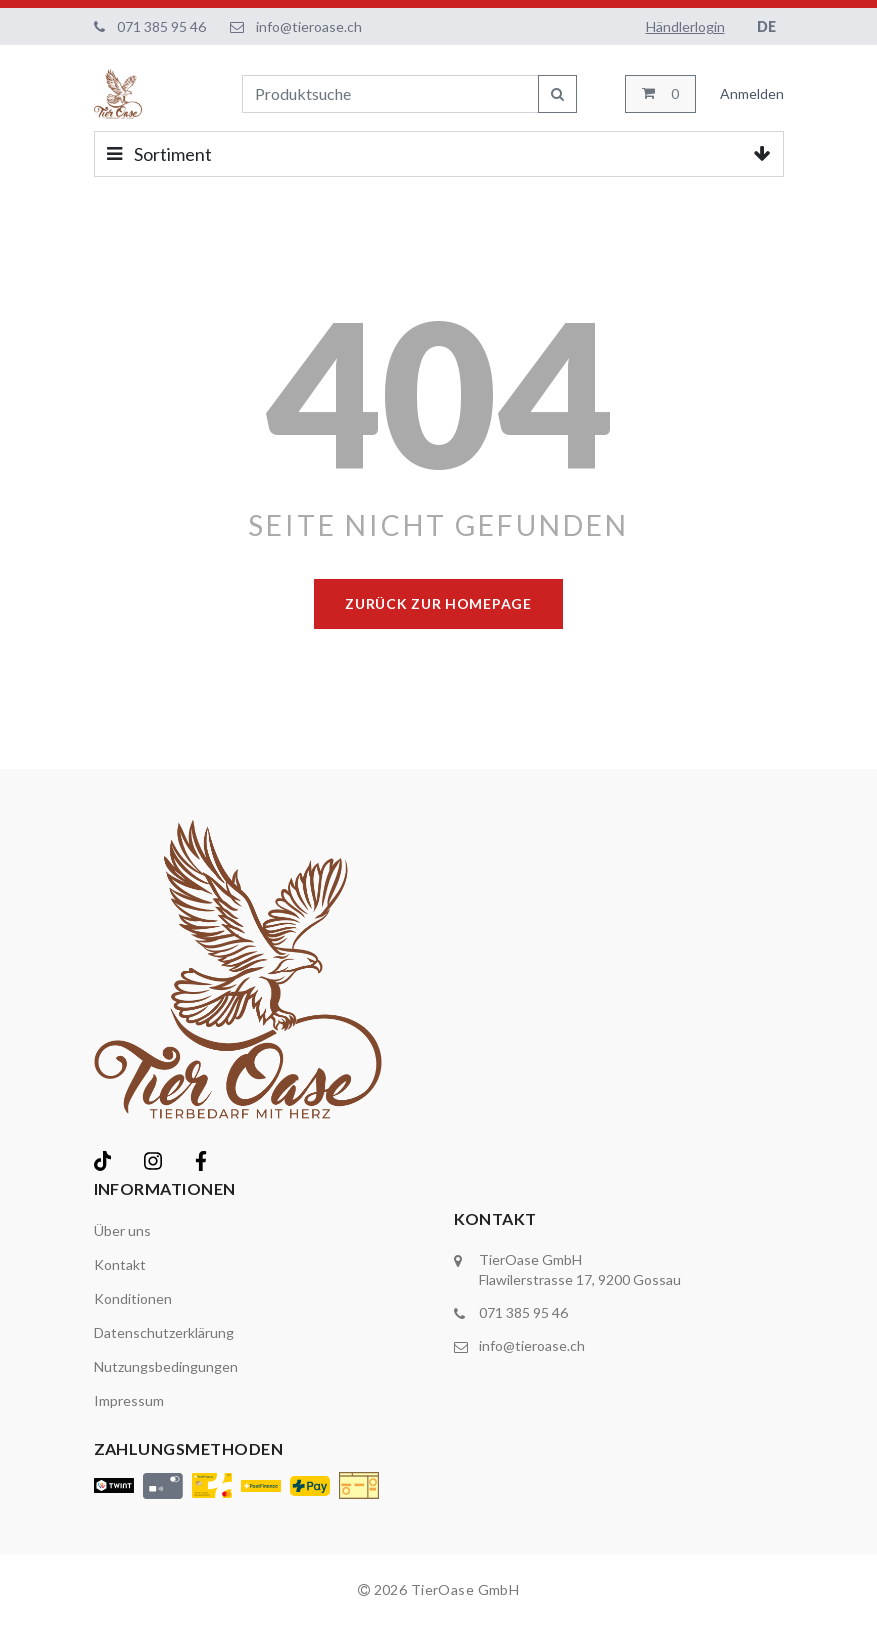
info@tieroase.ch (309, 26)
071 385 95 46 (161, 26)
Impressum (129, 1400)
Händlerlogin (685, 26)
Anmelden (752, 93)
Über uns (122, 1230)
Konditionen (133, 1298)
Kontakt (120, 1264)
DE (766, 26)
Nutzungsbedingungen (166, 1366)
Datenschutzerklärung (164, 1332)
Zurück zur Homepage (438, 603)
